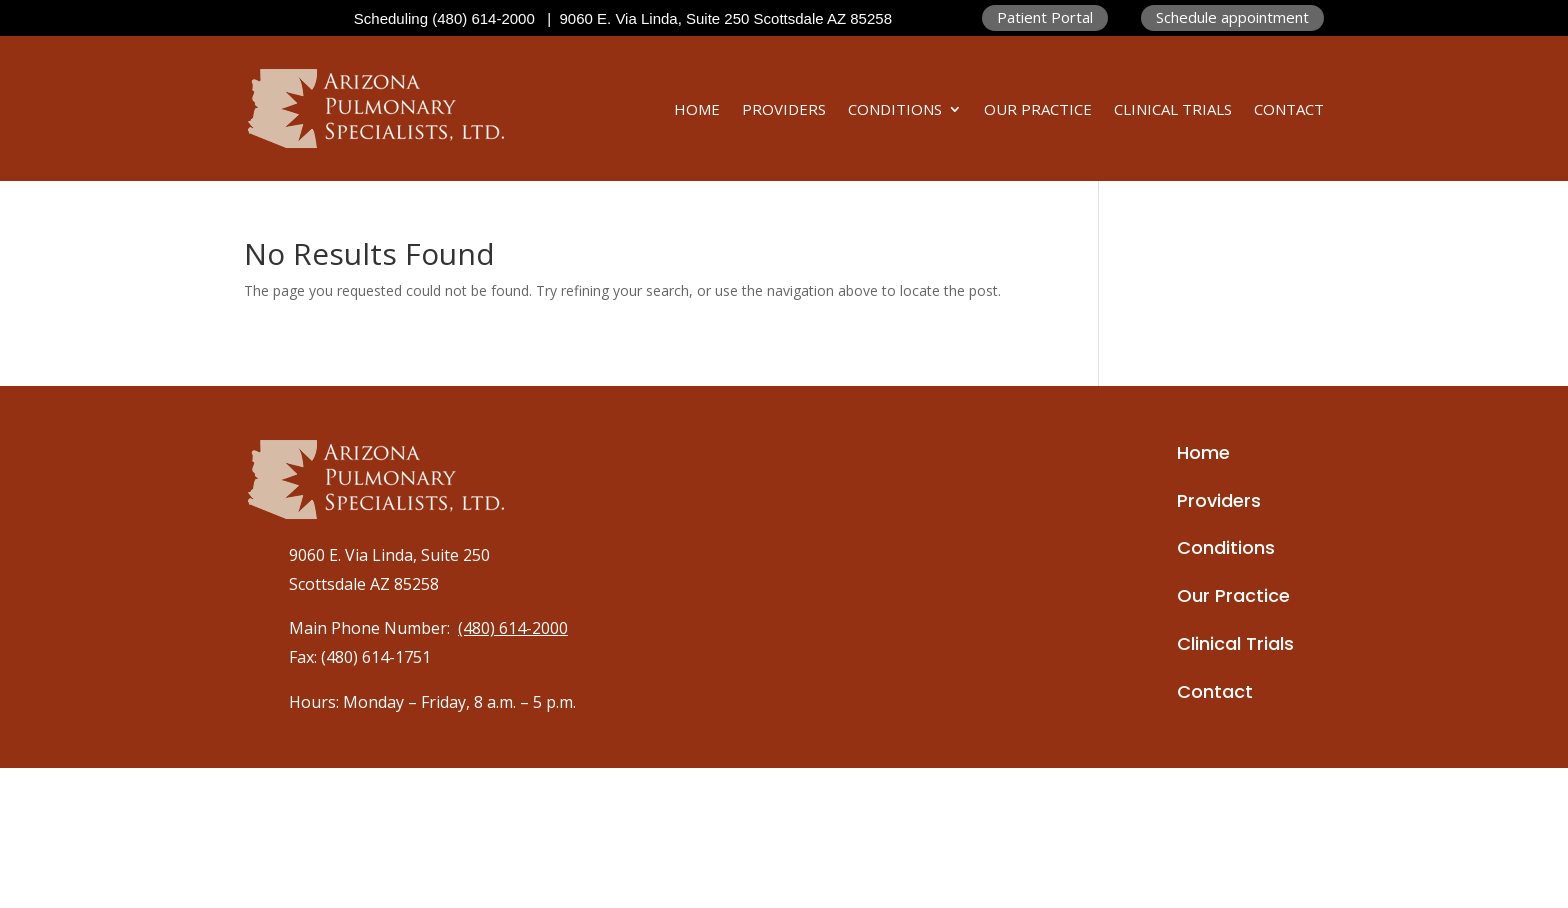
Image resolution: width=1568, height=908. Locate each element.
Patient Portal (1045, 17)
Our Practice (1038, 109)
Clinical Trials (1173, 109)
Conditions (895, 109)
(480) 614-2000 (513, 628)
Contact (1289, 109)
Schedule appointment (1232, 17)
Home (697, 109)
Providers (784, 109)
